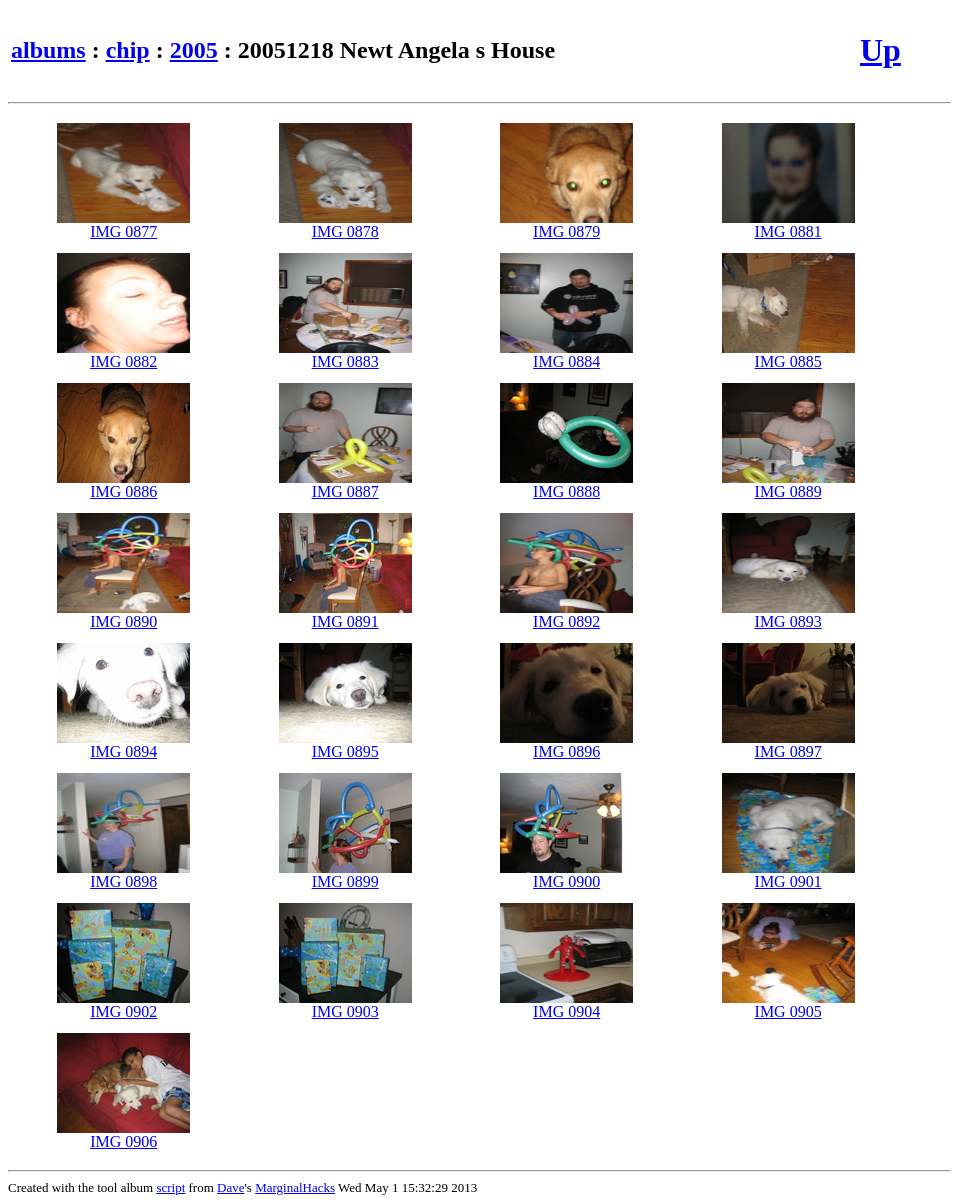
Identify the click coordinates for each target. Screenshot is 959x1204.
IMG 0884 (566, 354)
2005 (194, 50)
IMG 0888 (566, 484)
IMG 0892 (566, 614)
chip (128, 50)
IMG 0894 (123, 744)
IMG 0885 (788, 354)
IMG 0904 (566, 1004)
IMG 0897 (788, 744)
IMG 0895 (345, 744)
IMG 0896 (566, 744)
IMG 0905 (788, 1004)
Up (880, 50)
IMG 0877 (123, 224)
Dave (230, 1187)
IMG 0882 (123, 354)
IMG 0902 (123, 1004)
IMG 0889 (788, 484)
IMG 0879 (566, 224)
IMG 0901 (788, 874)
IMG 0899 (345, 874)
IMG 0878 (345, 224)
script (170, 1187)
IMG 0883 (345, 354)
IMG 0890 (123, 614)
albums (48, 50)
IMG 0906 (123, 1134)
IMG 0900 (566, 874)
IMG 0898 (123, 874)
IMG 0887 (345, 484)
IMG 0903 (345, 1004)
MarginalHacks (295, 1187)
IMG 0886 (123, 484)
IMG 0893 (788, 614)
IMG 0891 (345, 614)
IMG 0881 (788, 224)
